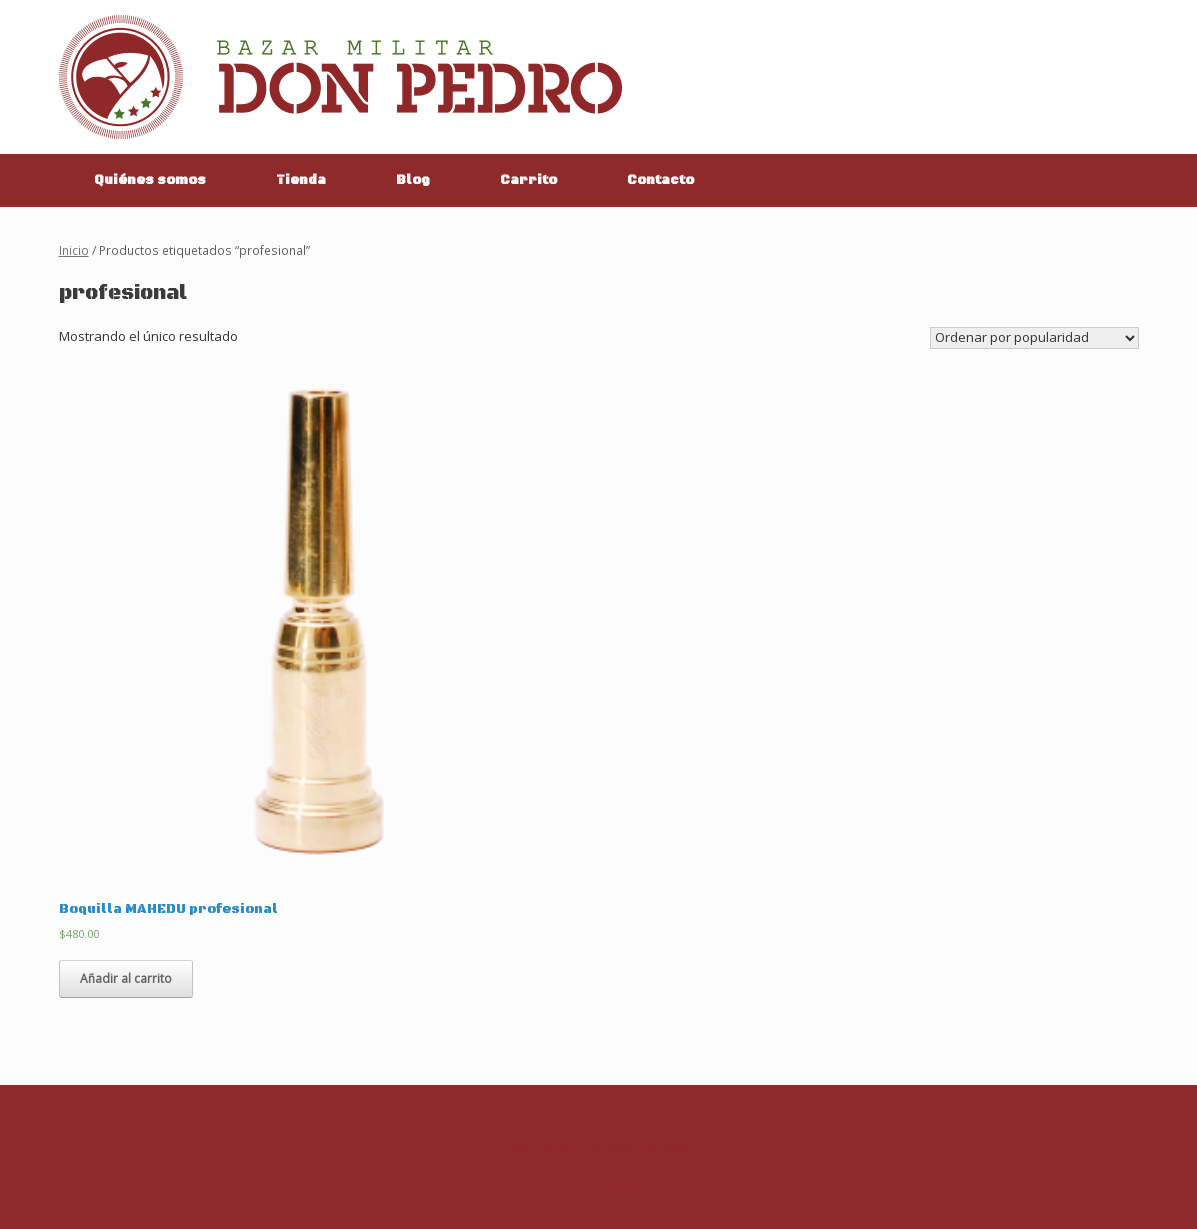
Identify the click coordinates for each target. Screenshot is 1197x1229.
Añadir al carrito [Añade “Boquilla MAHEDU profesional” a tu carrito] (126, 978)
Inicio (74, 250)
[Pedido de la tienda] (1034, 338)
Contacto (660, 180)
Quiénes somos (150, 180)
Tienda (301, 180)
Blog (413, 180)
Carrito (528, 180)
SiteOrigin (633, 1190)
